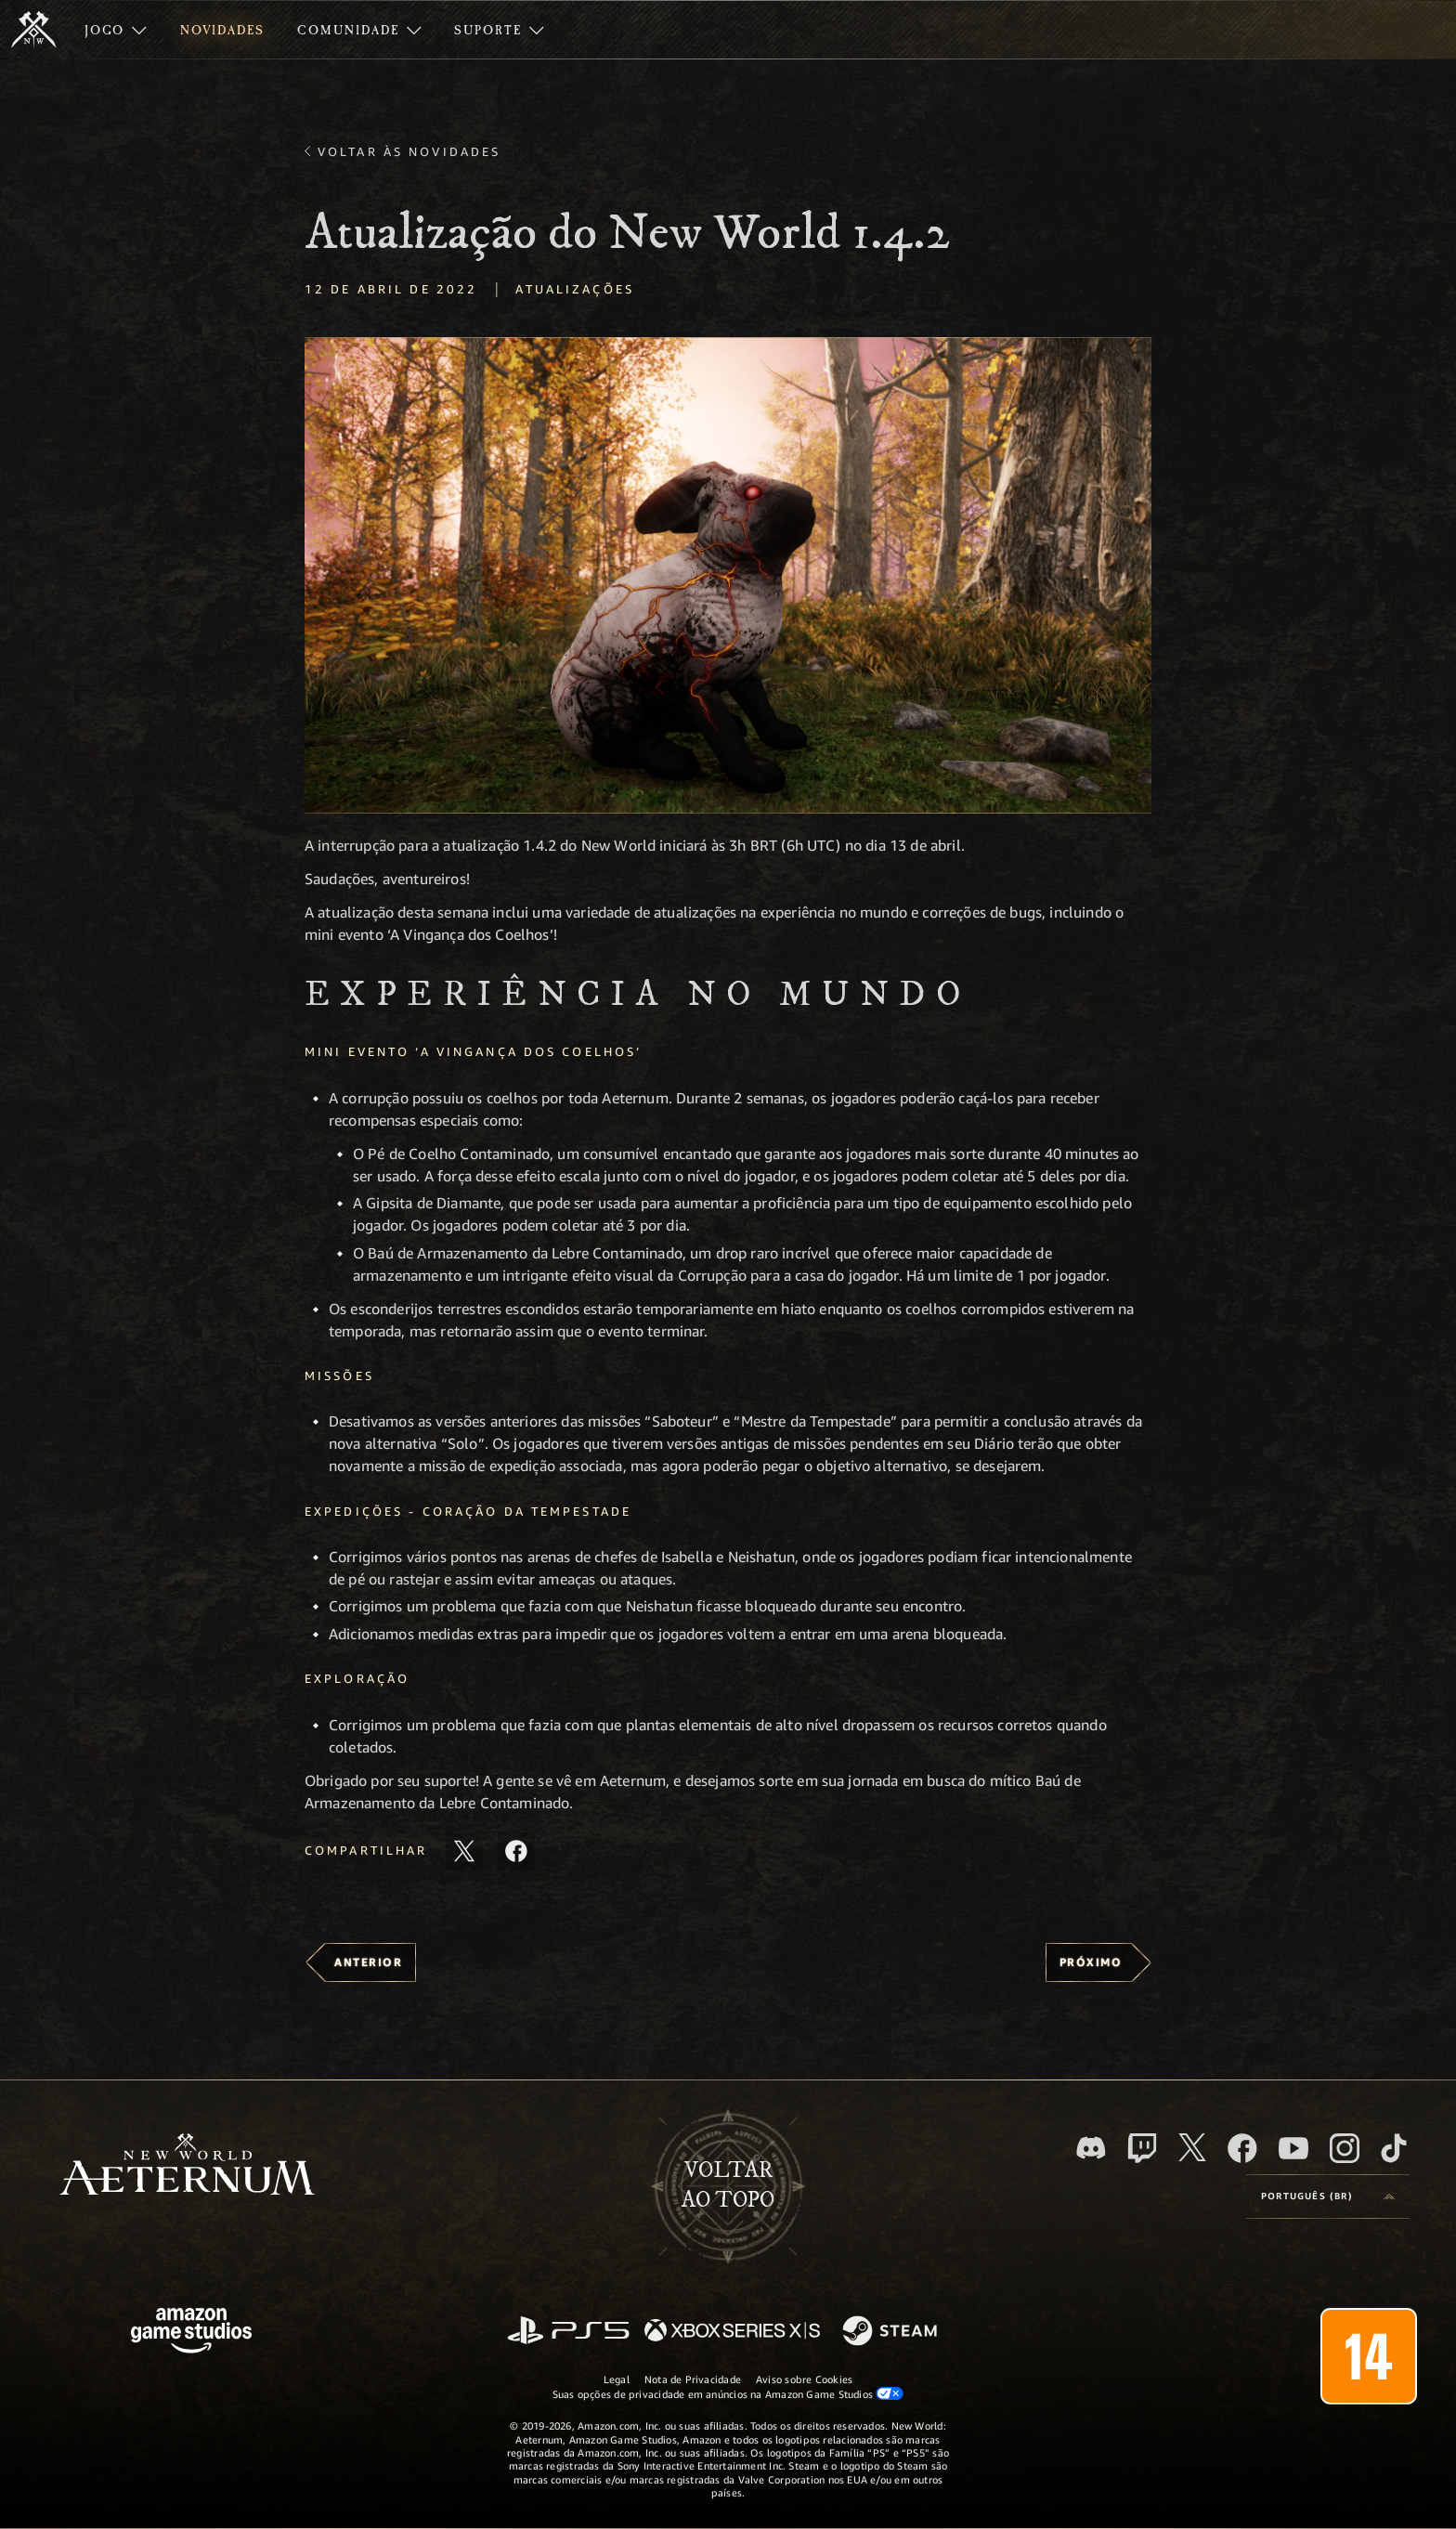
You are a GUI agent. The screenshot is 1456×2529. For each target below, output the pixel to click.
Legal (617, 2379)
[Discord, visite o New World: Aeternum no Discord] (1091, 2147)
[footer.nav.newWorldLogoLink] (187, 2166)
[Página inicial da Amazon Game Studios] (191, 2332)
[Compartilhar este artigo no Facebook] (516, 1851)
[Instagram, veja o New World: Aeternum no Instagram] (1344, 2148)
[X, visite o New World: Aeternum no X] (1192, 2147)
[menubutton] (1328, 2196)
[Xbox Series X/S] (732, 2332)
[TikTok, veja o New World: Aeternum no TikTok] (1394, 2148)
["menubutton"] (115, 29)
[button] (728, 575)
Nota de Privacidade (692, 2379)
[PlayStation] (568, 2331)
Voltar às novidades (409, 151)
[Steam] (891, 2332)
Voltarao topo (728, 2185)
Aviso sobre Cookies (804, 2379)
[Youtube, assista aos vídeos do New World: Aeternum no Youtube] (1293, 2148)
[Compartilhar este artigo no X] (464, 1851)
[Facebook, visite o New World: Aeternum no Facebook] (1242, 2148)
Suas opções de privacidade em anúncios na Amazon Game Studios (728, 2393)
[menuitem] (115, 29)
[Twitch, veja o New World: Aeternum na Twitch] (1142, 2148)
